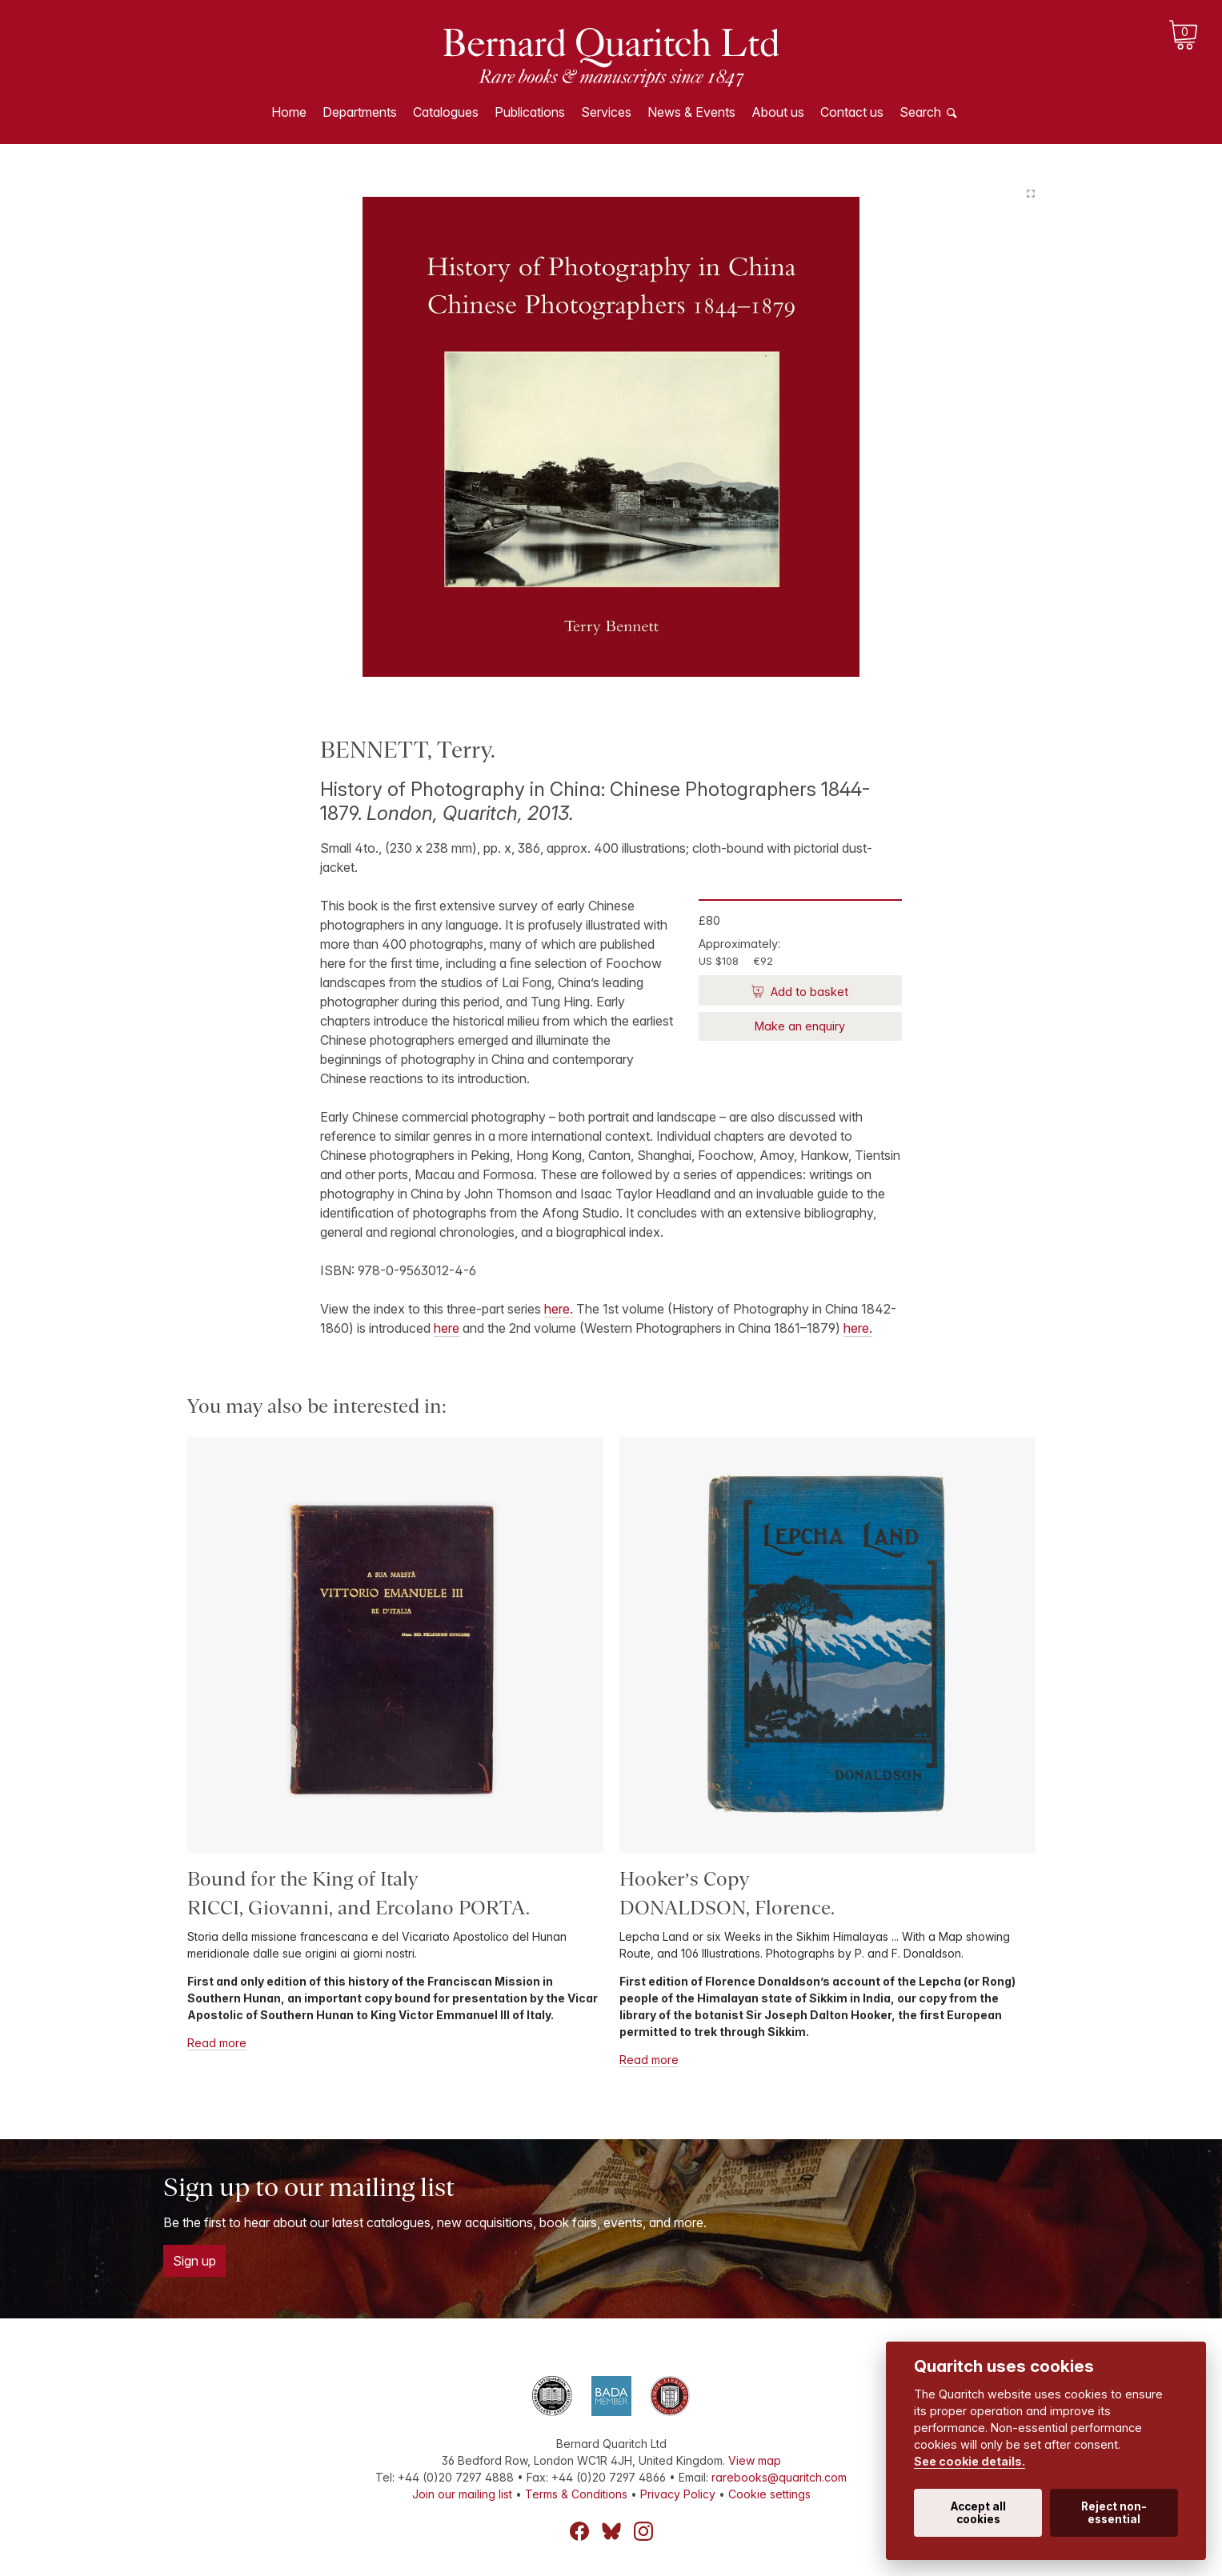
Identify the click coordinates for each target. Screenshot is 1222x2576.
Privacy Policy (677, 2494)
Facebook (579, 2531)
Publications (530, 112)
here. (558, 1309)
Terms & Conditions (576, 2494)
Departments (360, 112)
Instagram (643, 2531)
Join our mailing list (462, 2494)
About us (777, 112)
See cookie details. (969, 2461)
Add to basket (807, 991)
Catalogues (446, 112)
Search (920, 112)
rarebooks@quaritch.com (779, 2477)
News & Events (691, 112)
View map (754, 2460)
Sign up (194, 2261)
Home (289, 112)
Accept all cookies (978, 2513)
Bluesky (611, 2531)
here (446, 1328)
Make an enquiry (800, 1026)
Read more (216, 2043)
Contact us (851, 112)
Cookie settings (769, 2494)
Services (606, 112)
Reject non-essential (1114, 2513)
